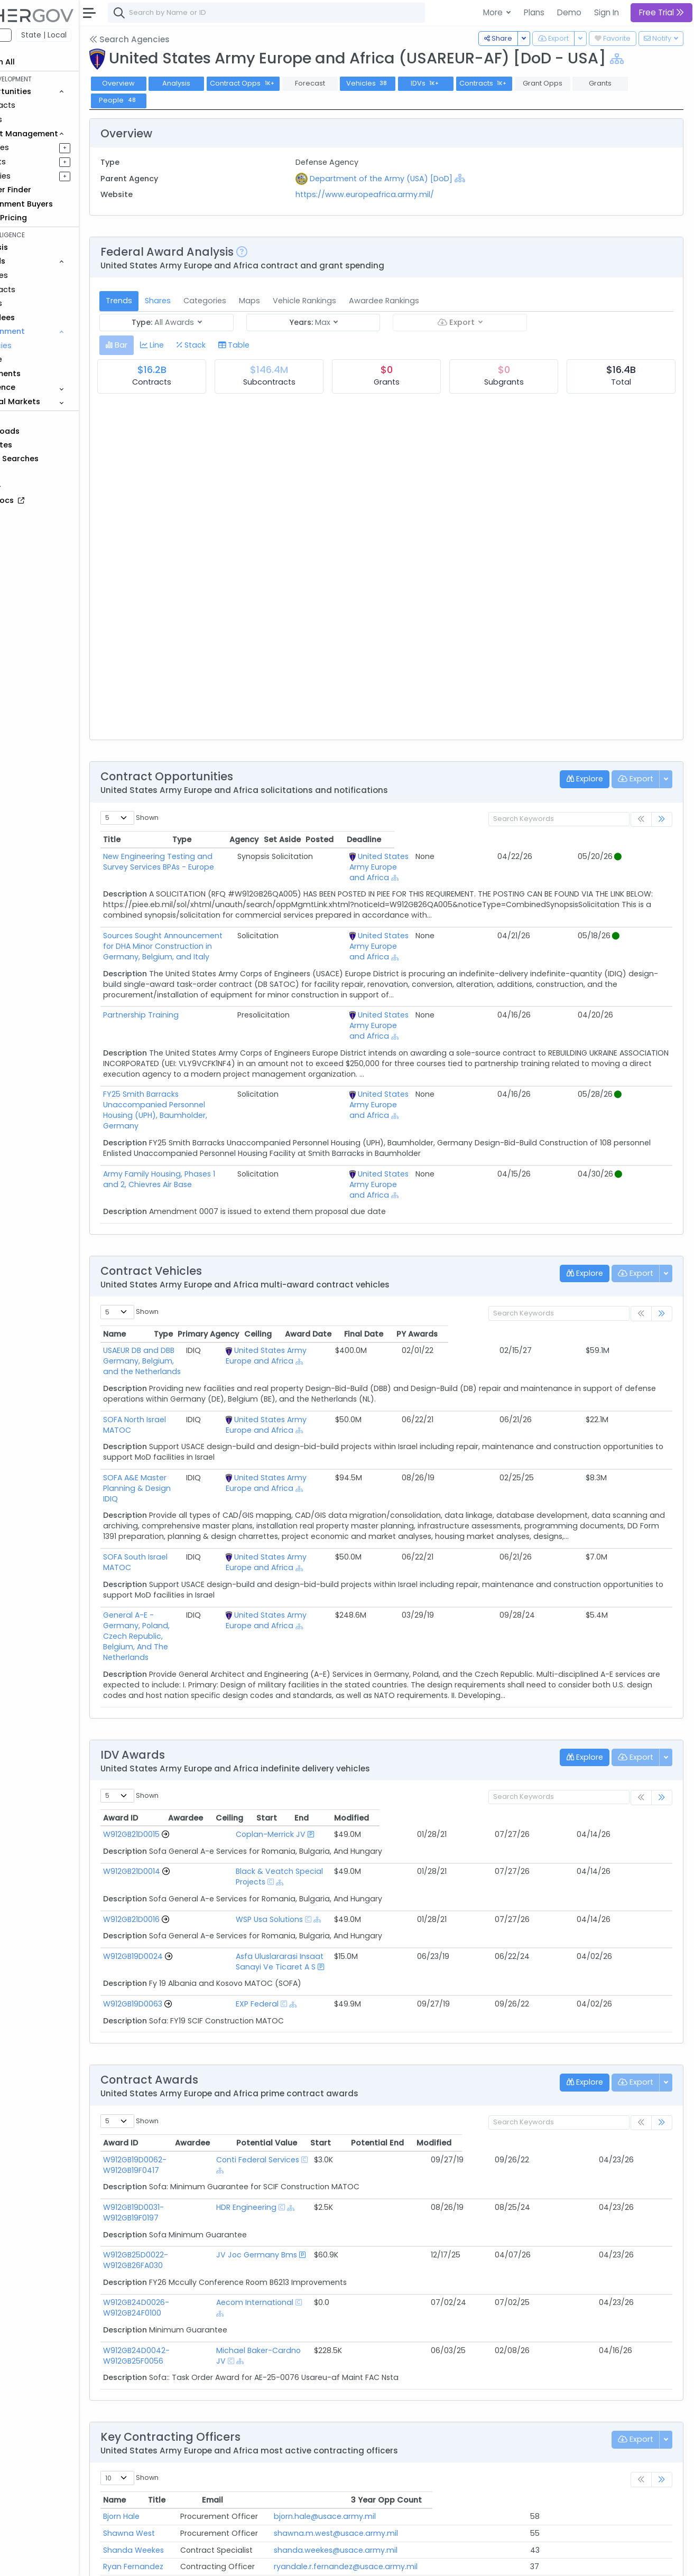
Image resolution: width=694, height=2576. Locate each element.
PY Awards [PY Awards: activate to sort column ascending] (641, 1281)
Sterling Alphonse (183, 2430)
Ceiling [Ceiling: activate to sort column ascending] (481, 1281)
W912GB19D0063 (180, 1887)
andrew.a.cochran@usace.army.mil (434, 2481)
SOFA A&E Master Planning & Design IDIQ (226, 1414)
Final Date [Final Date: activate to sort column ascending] (587, 1281)
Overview (166, 83)
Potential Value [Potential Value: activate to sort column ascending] (452, 2026)
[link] (661, 819)
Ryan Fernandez (181, 2397)
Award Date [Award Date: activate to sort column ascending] (531, 1281)
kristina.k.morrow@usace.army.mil (431, 2414)
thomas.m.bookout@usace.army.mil (435, 2447)
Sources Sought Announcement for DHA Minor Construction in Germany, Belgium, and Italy (236, 940)
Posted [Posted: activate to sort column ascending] (598, 839)
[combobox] (314, 13)
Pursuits (39, 161)
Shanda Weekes (181, 2381)
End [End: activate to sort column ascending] (572, 1723)
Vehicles (40, 275)
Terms (220, 2560)
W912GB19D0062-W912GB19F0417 (211, 2043)
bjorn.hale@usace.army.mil (418, 2347)
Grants (37, 119)
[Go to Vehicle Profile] (213, 1739)
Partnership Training (189, 1004)
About (151, 2560)
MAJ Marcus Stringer (189, 2464)
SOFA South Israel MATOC (198, 1493)
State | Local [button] (92, 35)
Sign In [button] (606, 12)
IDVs (473, 83)
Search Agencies (177, 39)
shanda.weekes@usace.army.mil (429, 2381)
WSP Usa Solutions (274, 1813)
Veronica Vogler (181, 2498)
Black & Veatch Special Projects (299, 1776)
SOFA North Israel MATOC (197, 1356)
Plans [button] (534, 12)
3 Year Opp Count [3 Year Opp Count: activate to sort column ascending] (599, 2331)
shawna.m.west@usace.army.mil (429, 2364)
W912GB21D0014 (179, 1776)
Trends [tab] (167, 300)
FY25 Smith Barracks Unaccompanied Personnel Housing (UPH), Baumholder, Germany (257, 1078)
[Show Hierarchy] (665, 59)
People (37, 359)
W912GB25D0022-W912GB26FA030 (213, 2117)
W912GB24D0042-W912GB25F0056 (214, 2192)
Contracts (43, 105)
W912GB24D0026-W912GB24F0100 (213, 2154)
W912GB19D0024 (181, 1850)
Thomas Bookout (183, 2447)
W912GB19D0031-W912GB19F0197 (209, 2080)
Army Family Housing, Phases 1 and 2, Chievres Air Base (252, 1131)
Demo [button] (569, 12)
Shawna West (177, 2364)
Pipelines (40, 147)
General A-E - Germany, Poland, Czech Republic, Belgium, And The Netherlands (225, 1556)
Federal (32, 35)
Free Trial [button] (661, 12)
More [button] (494, 12)
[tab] (164, 345)
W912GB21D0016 (179, 1813)
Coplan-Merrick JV (275, 1739)
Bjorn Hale (169, 2347)
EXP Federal (261, 1887)
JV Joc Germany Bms (330, 2117)
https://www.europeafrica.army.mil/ (396, 194)
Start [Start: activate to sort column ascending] (531, 1723)
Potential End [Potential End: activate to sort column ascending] (573, 2026)
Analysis (224, 83)
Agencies (42, 345)
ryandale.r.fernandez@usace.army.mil (439, 2397)
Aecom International (328, 2154)
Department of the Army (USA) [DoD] (412, 178)
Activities (41, 176)
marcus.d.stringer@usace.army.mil (432, 2464)
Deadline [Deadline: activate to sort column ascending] (642, 839)
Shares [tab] (206, 300)
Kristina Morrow (179, 2414)
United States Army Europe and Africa (477, 861)
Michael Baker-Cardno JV (338, 2192)
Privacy (252, 2560)
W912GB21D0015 (179, 1739)
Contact (186, 2560)
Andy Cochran (178, 2481)
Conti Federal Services (331, 2043)
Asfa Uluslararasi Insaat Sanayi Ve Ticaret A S (325, 1850)
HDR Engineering (320, 2080)
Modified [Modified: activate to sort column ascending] (632, 1723)
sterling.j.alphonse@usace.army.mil (433, 2430)
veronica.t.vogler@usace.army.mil (431, 2498)
